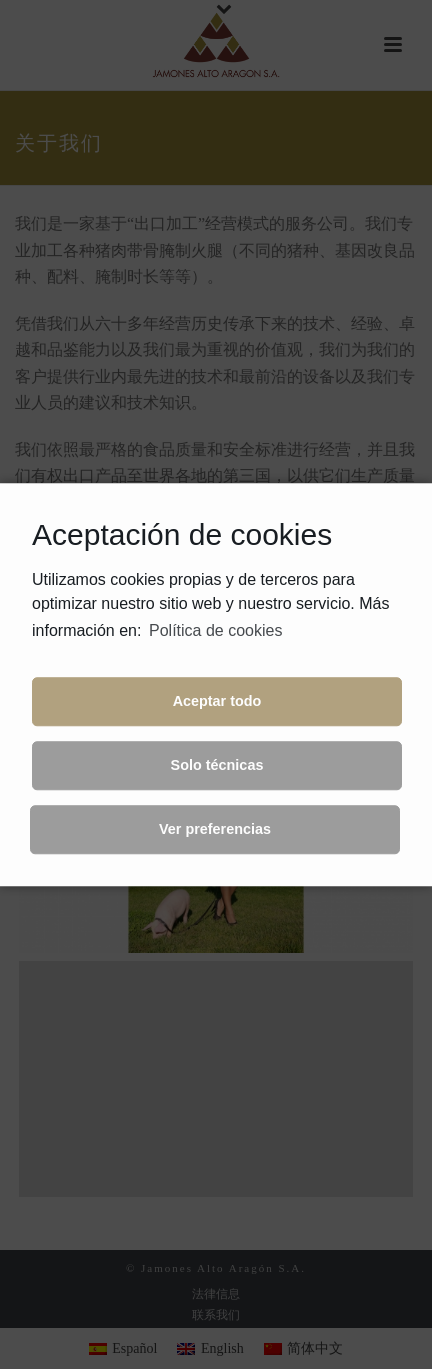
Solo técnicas (217, 766)
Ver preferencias (215, 830)
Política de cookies (215, 630)
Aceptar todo (217, 702)
